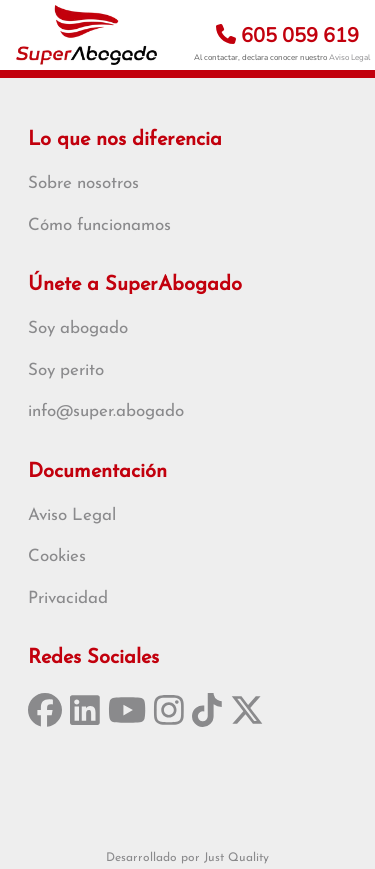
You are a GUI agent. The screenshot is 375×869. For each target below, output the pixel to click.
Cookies (57, 556)
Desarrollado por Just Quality (187, 858)
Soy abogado (78, 328)
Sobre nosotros (83, 183)
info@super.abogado (106, 411)
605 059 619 (287, 35)
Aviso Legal (349, 57)
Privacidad (68, 598)
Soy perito (66, 370)
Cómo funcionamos (99, 225)
